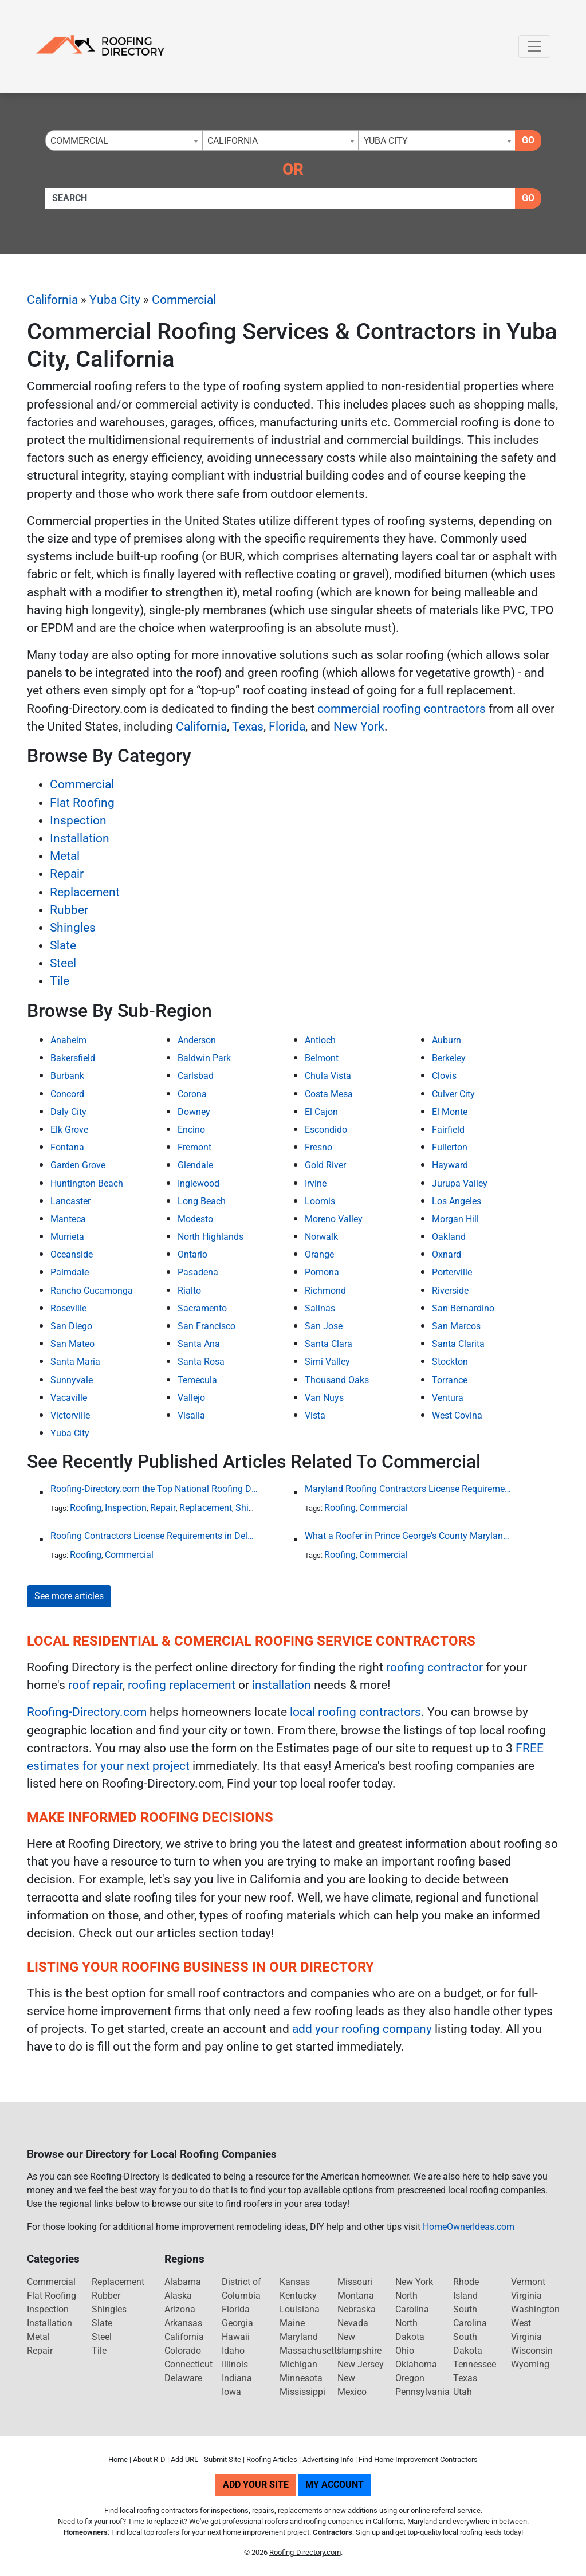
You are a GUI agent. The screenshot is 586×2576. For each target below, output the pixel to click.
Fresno (318, 1147)
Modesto (195, 1219)
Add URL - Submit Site (206, 2459)
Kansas (295, 2281)
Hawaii (236, 2336)
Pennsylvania (422, 2391)
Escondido (326, 1129)
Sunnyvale (71, 1380)
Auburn (446, 1040)
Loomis (320, 1201)
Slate (63, 945)
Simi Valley (327, 1361)
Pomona (322, 1272)
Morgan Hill (455, 1219)
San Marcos (456, 1326)
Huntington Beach (86, 1183)
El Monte (449, 1111)
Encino (191, 1129)
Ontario (192, 1254)
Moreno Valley (334, 1219)
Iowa (231, 2391)
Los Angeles (456, 1201)
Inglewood (198, 1183)
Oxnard (446, 1254)
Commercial (184, 300)
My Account (334, 2484)
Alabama (182, 2281)
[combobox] (123, 140)
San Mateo (72, 1343)
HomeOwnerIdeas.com (468, 2226)
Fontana (67, 1147)
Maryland (299, 2336)
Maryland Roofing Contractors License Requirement (408, 1488)
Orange (319, 1254)
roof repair (95, 1685)
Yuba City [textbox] (386, 140)
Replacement (85, 892)
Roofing (85, 1507)
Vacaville (68, 1397)
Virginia (526, 2295)
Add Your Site (256, 2484)
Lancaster (70, 1201)
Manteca (68, 1219)
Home (118, 2459)
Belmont (322, 1058)
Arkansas (183, 2323)
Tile (59, 981)
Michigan (298, 2364)
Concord (67, 1094)
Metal (65, 856)
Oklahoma (416, 2364)
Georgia (237, 2323)
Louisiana (300, 2309)
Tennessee (474, 2364)
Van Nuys (324, 1397)
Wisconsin (532, 2350)
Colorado (182, 2350)
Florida (287, 726)
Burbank (67, 1075)
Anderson (197, 1040)
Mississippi (302, 2391)
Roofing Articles (271, 2459)
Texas (247, 726)
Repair (67, 874)
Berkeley (449, 1058)
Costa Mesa (329, 1094)
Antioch (320, 1040)
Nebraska (356, 2309)
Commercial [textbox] (79, 140)
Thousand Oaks (337, 1380)
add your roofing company (362, 2029)
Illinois (235, 2364)
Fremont (194, 1147)
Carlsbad (196, 1075)
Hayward (450, 1165)
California (52, 300)
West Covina (457, 1415)
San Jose (324, 1326)
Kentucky (298, 2295)
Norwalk (321, 1236)
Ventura (447, 1397)
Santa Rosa (201, 1361)
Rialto (189, 1290)
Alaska (178, 2295)
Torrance (449, 1380)
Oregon (409, 2378)
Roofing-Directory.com (87, 1712)
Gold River (325, 1165)
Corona (192, 1094)
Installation (79, 838)
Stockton (450, 1361)
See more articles (69, 1596)
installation (281, 1685)
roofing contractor (434, 1667)
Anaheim (68, 1040)
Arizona (179, 2309)
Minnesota (301, 2378)
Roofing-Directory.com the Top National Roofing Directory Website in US (154, 1488)
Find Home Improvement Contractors (418, 2459)
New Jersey (360, 2364)
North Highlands (210, 1236)
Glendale (195, 1165)
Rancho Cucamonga (91, 1290)
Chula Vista (328, 1075)
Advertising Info (327, 2459)
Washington (535, 2309)
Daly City (68, 1111)
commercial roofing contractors (401, 709)
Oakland (449, 1236)
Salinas (320, 1308)
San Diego (71, 1326)
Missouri (354, 2281)
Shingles (73, 927)
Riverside (450, 1290)
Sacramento (202, 1308)
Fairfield (448, 1129)
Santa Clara (328, 1343)
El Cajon (321, 1111)
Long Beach (202, 1201)
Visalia (191, 1415)
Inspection (78, 820)
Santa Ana (199, 1343)
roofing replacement (181, 1685)
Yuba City (114, 300)
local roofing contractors (355, 1712)
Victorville (70, 1415)
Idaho (233, 2350)
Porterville (452, 1272)
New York (358, 726)
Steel (63, 963)
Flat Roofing (82, 803)
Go (528, 140)
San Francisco (206, 1326)
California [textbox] (232, 140)
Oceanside (71, 1254)
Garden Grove (77, 1165)
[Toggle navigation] (534, 46)
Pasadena (198, 1272)
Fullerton (449, 1147)
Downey (194, 1111)
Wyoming (530, 2364)
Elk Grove (69, 1129)
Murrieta (67, 1236)
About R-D (149, 2459)
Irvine (316, 1183)
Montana (355, 2295)
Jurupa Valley (459, 1183)
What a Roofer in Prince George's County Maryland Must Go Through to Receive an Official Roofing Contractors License (408, 1535)
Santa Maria (75, 1361)
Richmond (325, 1290)
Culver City (453, 1094)
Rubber (69, 910)
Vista (315, 1415)
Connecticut (188, 2364)
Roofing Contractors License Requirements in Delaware (154, 1535)
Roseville (68, 1308)
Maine (292, 2323)
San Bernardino (463, 1308)
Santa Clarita (458, 1343)
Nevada (352, 2323)
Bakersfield (72, 1058)
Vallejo (191, 1397)
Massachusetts (310, 2350)
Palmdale (69, 1272)
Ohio (404, 2350)
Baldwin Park (204, 1058)
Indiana (237, 2378)
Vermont (528, 2281)
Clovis (444, 1075)
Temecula (197, 1380)
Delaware (183, 2378)
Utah (462, 2391)
